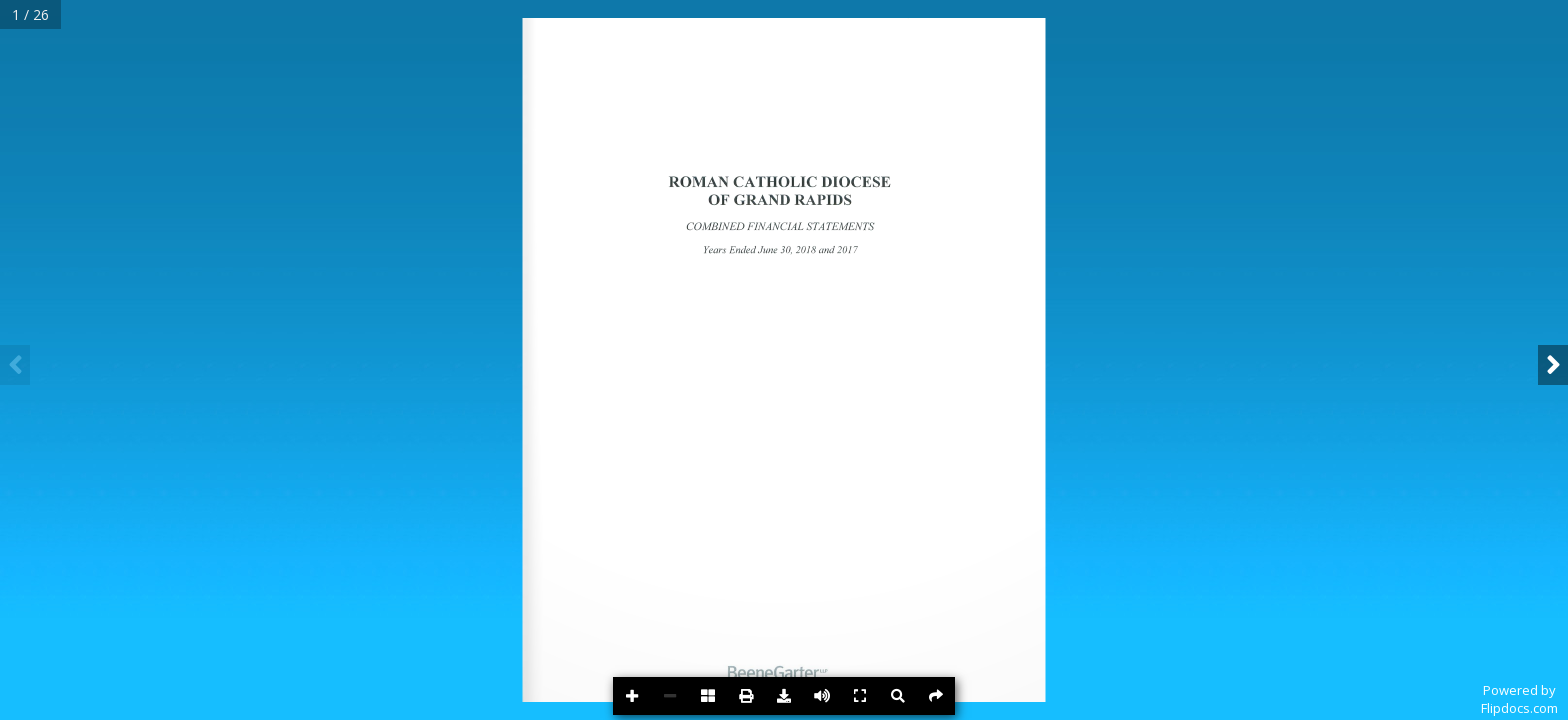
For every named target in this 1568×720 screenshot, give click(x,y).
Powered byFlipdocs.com (1519, 699)
